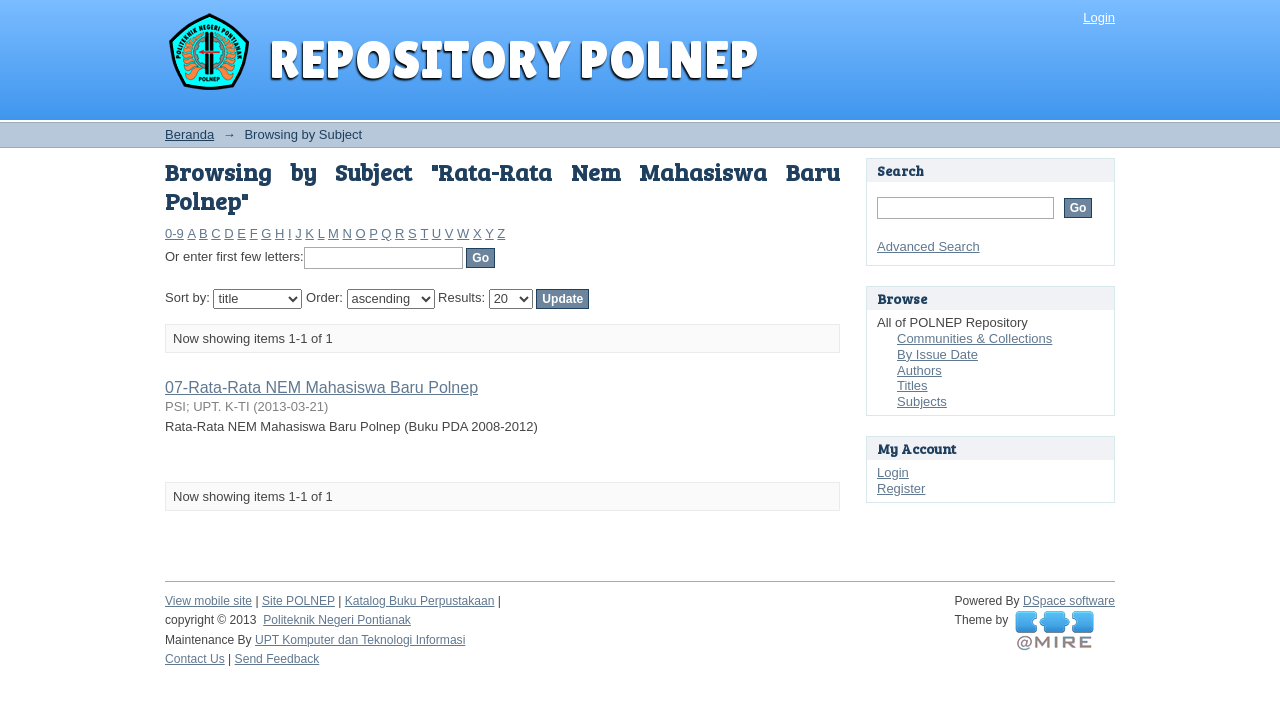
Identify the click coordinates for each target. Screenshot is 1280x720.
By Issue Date (937, 354)
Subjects (922, 401)
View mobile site (208, 601)
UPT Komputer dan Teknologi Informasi (360, 640)
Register (901, 488)
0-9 (174, 233)
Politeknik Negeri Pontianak (337, 620)
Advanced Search (928, 246)
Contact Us (195, 659)
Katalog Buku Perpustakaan (420, 601)
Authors (919, 370)
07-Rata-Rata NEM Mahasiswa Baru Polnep (321, 387)
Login (1099, 17)
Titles (912, 385)
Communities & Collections (974, 338)
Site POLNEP (298, 601)
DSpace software (1069, 601)
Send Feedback (277, 659)
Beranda (189, 134)
